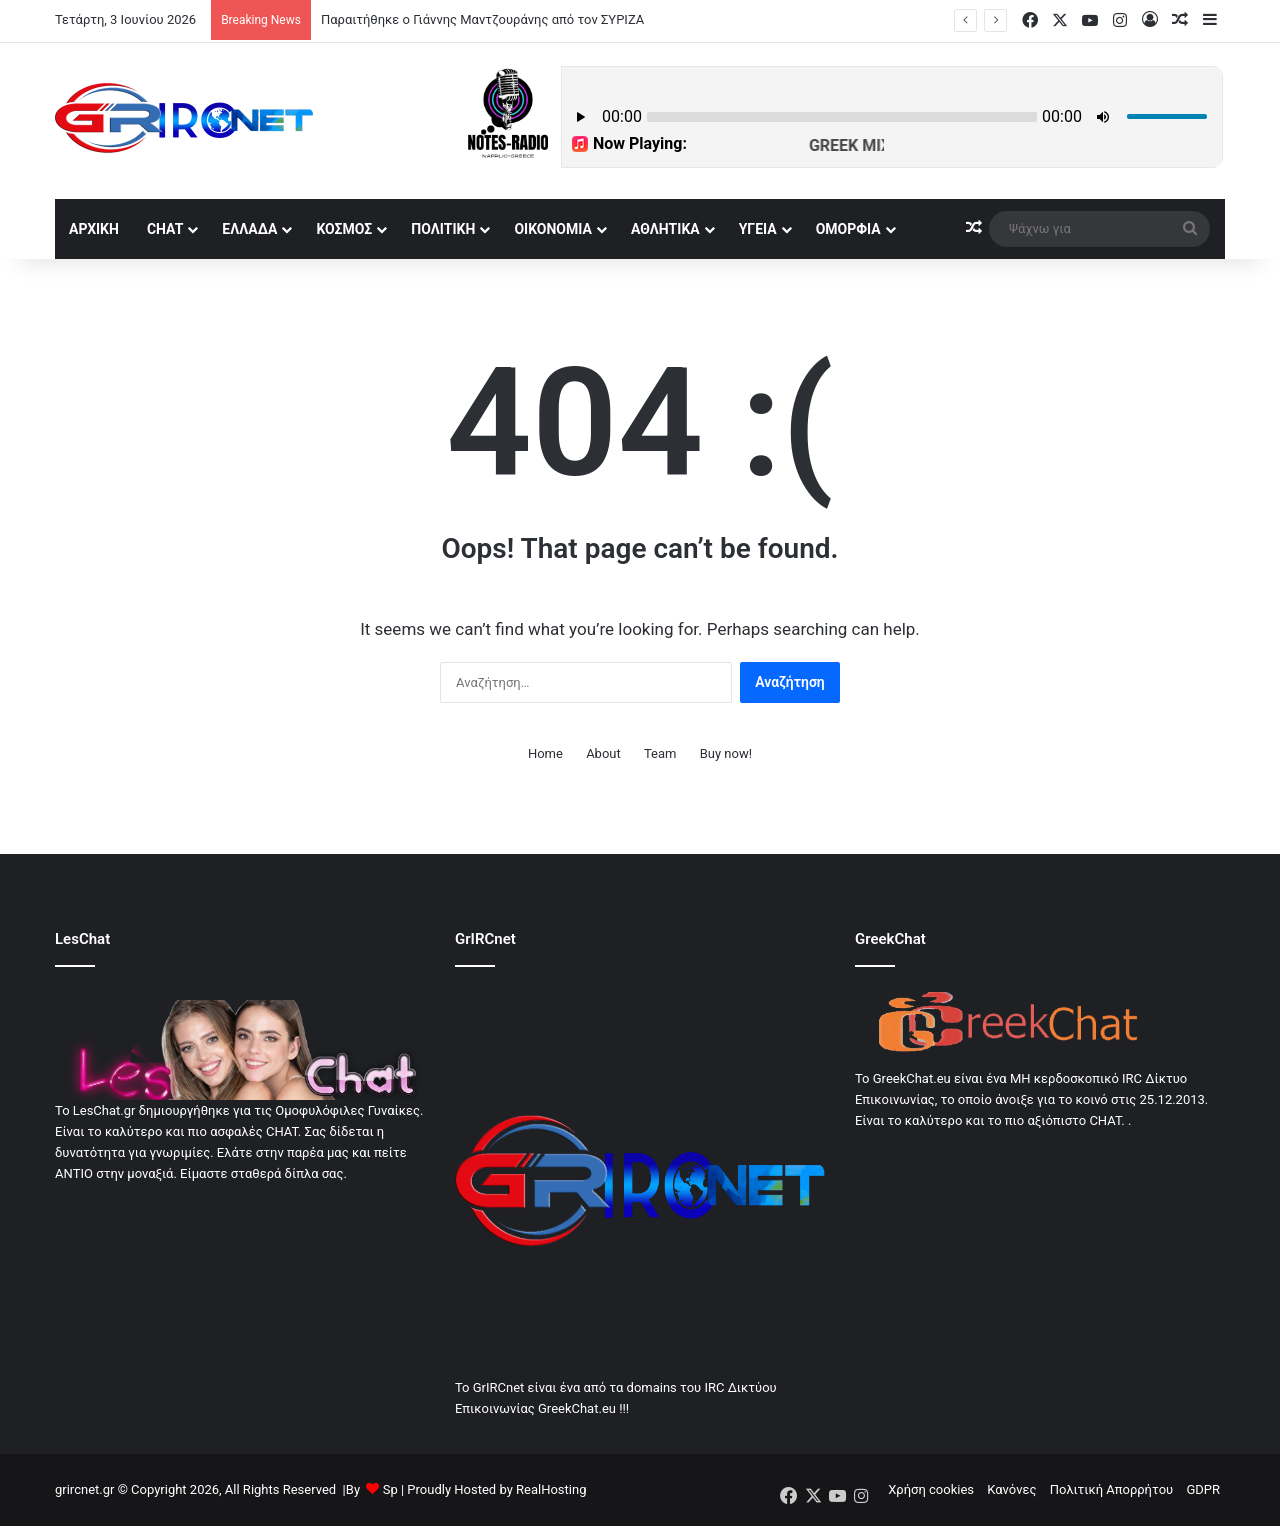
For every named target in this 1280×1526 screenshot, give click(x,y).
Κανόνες (1011, 1489)
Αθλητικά (665, 229)
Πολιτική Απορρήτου (1111, 1489)
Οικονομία (553, 229)
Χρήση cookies (931, 1489)
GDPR (1203, 1489)
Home (545, 753)
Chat (165, 229)
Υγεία (758, 229)
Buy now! (726, 753)
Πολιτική (443, 229)
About (603, 753)
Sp (390, 1489)
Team (660, 753)
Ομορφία (848, 229)
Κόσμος (344, 229)
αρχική (94, 229)
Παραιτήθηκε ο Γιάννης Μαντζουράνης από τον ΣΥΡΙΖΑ (482, 19)
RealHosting (551, 1489)
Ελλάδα (249, 229)
